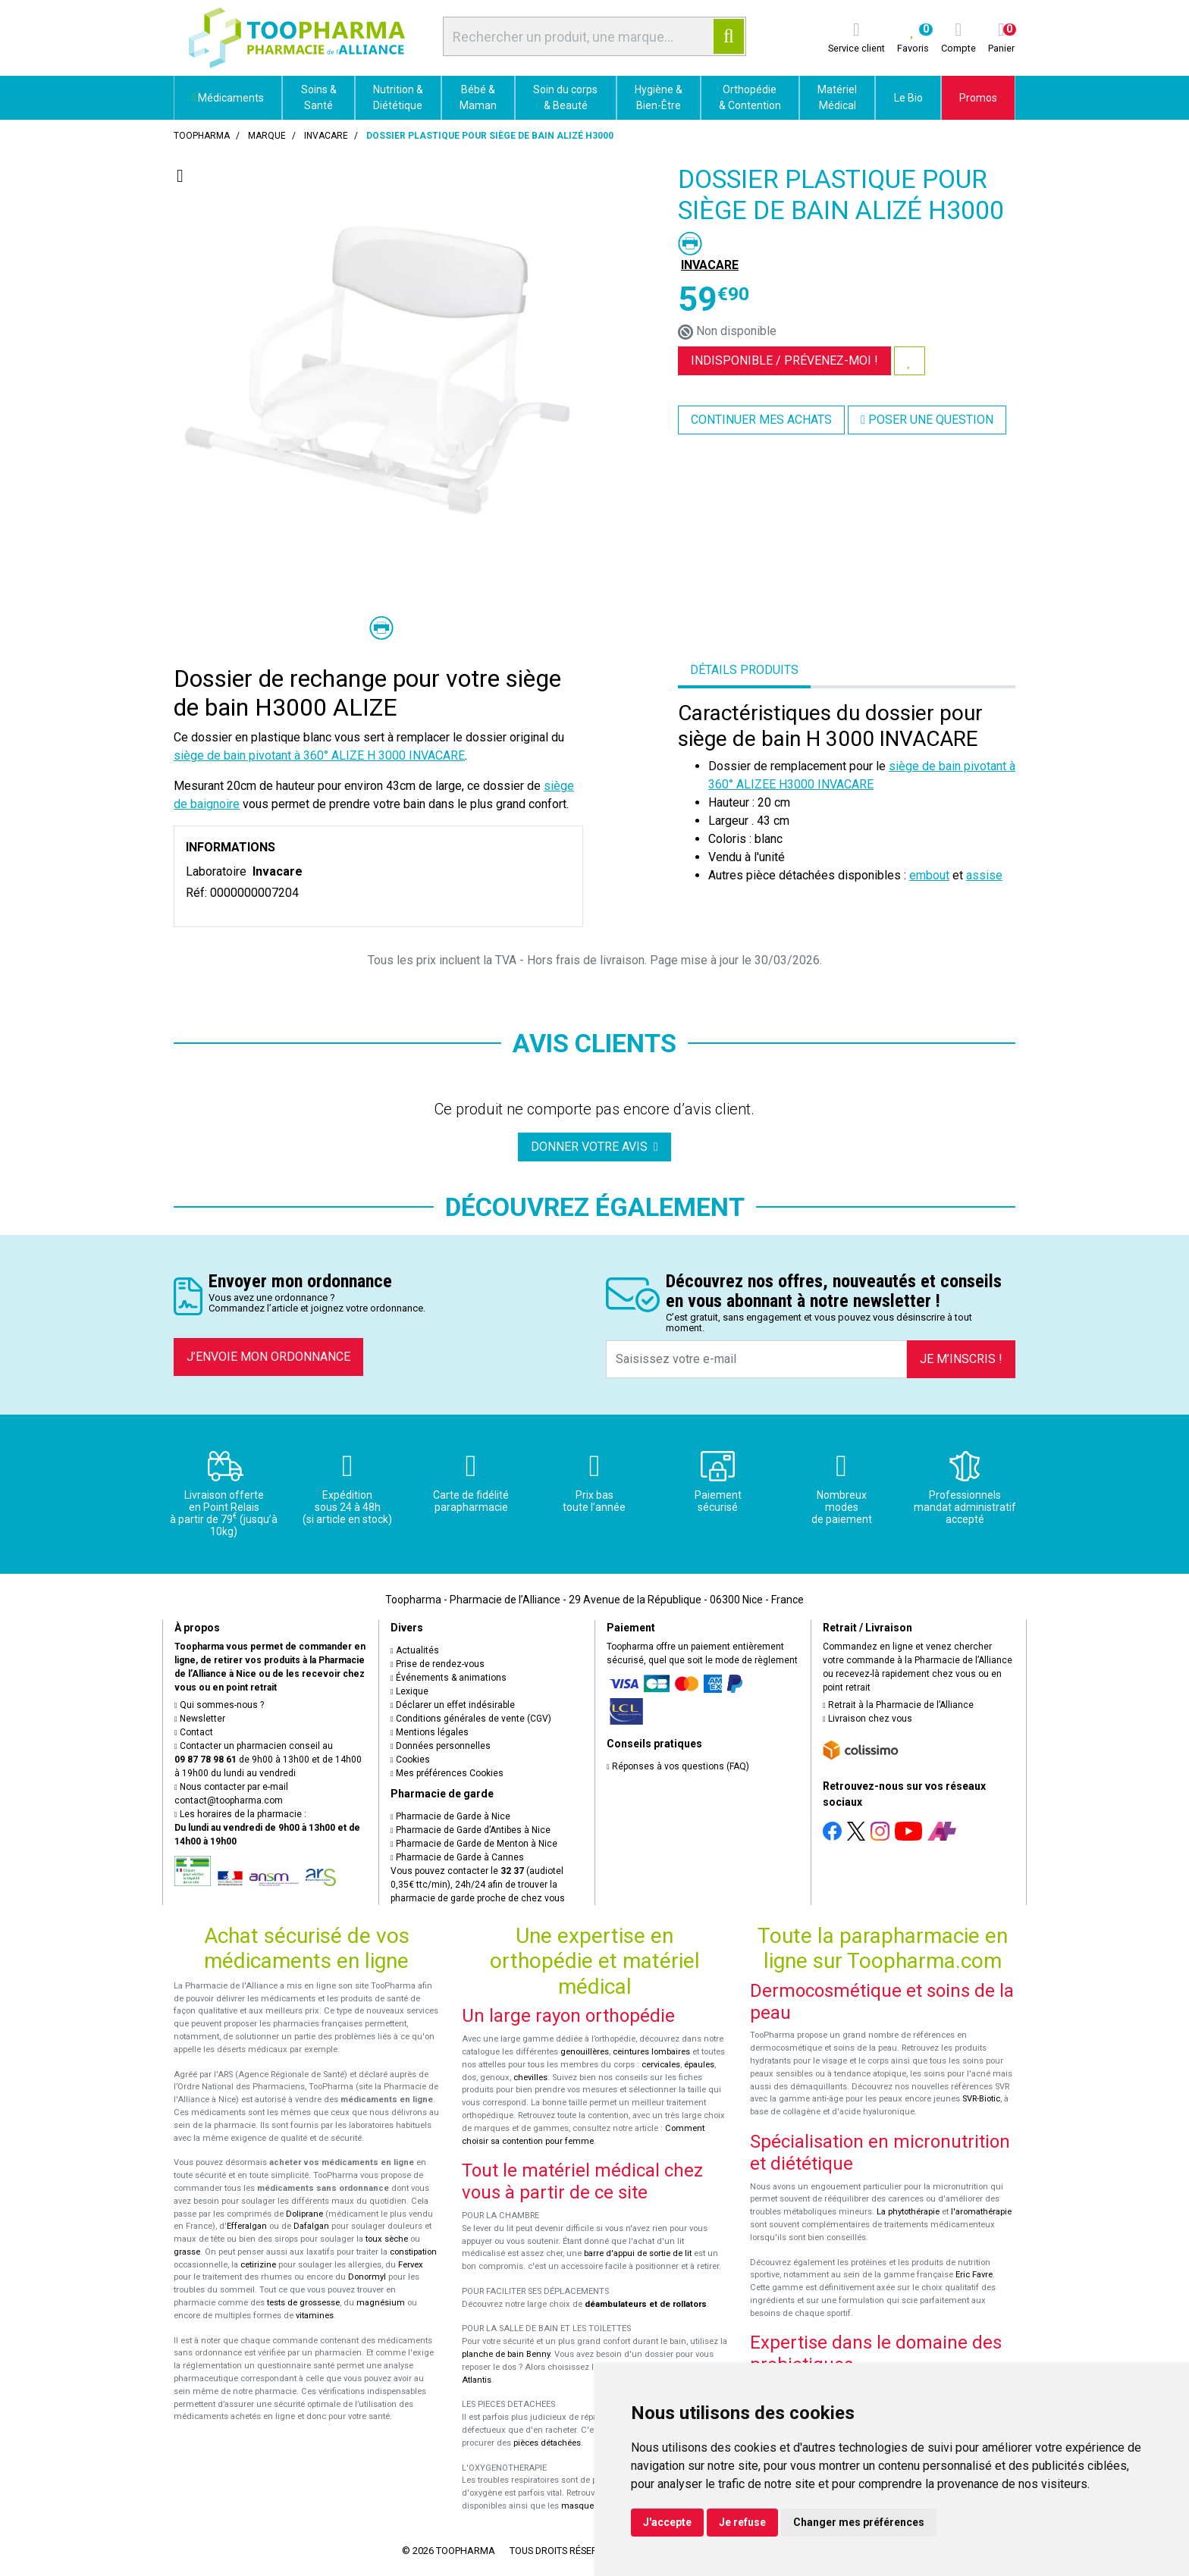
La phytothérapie (908, 2212)
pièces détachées (547, 2443)
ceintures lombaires (651, 2052)
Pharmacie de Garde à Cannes (457, 1857)
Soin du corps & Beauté (565, 97)
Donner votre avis (594, 1146)
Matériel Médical (837, 97)
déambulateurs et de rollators (646, 2304)
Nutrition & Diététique (398, 97)
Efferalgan (247, 2226)
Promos (978, 98)
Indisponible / (784, 360)
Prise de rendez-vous (438, 1664)
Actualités (415, 1650)
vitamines (315, 2316)
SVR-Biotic (981, 2099)
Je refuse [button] (742, 2522)
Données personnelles (441, 1746)
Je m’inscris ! (961, 1359)
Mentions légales (430, 1732)
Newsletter (199, 1718)
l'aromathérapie (981, 2212)
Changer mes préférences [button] (858, 2522)
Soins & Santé (319, 97)
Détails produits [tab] (744, 670)
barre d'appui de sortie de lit (638, 2253)
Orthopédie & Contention (750, 97)
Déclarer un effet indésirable (453, 1705)
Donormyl (367, 2277)
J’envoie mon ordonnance (268, 1356)
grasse (187, 2252)
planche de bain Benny (506, 2354)
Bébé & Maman (478, 97)
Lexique (409, 1691)
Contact (193, 1732)
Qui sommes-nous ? (219, 1705)
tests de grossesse (303, 2303)
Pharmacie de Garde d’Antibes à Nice (471, 1830)
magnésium (380, 2303)
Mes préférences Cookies (447, 1773)
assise (984, 875)
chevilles (530, 2077)
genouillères (584, 2052)
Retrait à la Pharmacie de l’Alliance (898, 1705)
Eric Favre (974, 2275)
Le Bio (908, 98)
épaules (699, 2065)
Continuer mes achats (761, 419)
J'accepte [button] (667, 2522)
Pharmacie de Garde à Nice (450, 1816)
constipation (413, 2252)
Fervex (410, 2265)
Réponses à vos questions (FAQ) (678, 1766)
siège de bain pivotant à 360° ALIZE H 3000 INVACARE (319, 755)
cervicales (661, 2065)
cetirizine (258, 2265)
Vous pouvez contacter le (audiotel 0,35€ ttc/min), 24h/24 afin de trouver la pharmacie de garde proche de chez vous (478, 1885)
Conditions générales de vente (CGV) (471, 1718)
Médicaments (228, 98)
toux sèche (386, 2239)
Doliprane (304, 2214)
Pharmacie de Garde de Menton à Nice (474, 1843)
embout (929, 875)
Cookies (410, 1759)
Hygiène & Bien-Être (658, 97)
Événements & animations (449, 1677)
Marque (267, 135)
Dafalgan (311, 2226)
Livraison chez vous (867, 1718)
